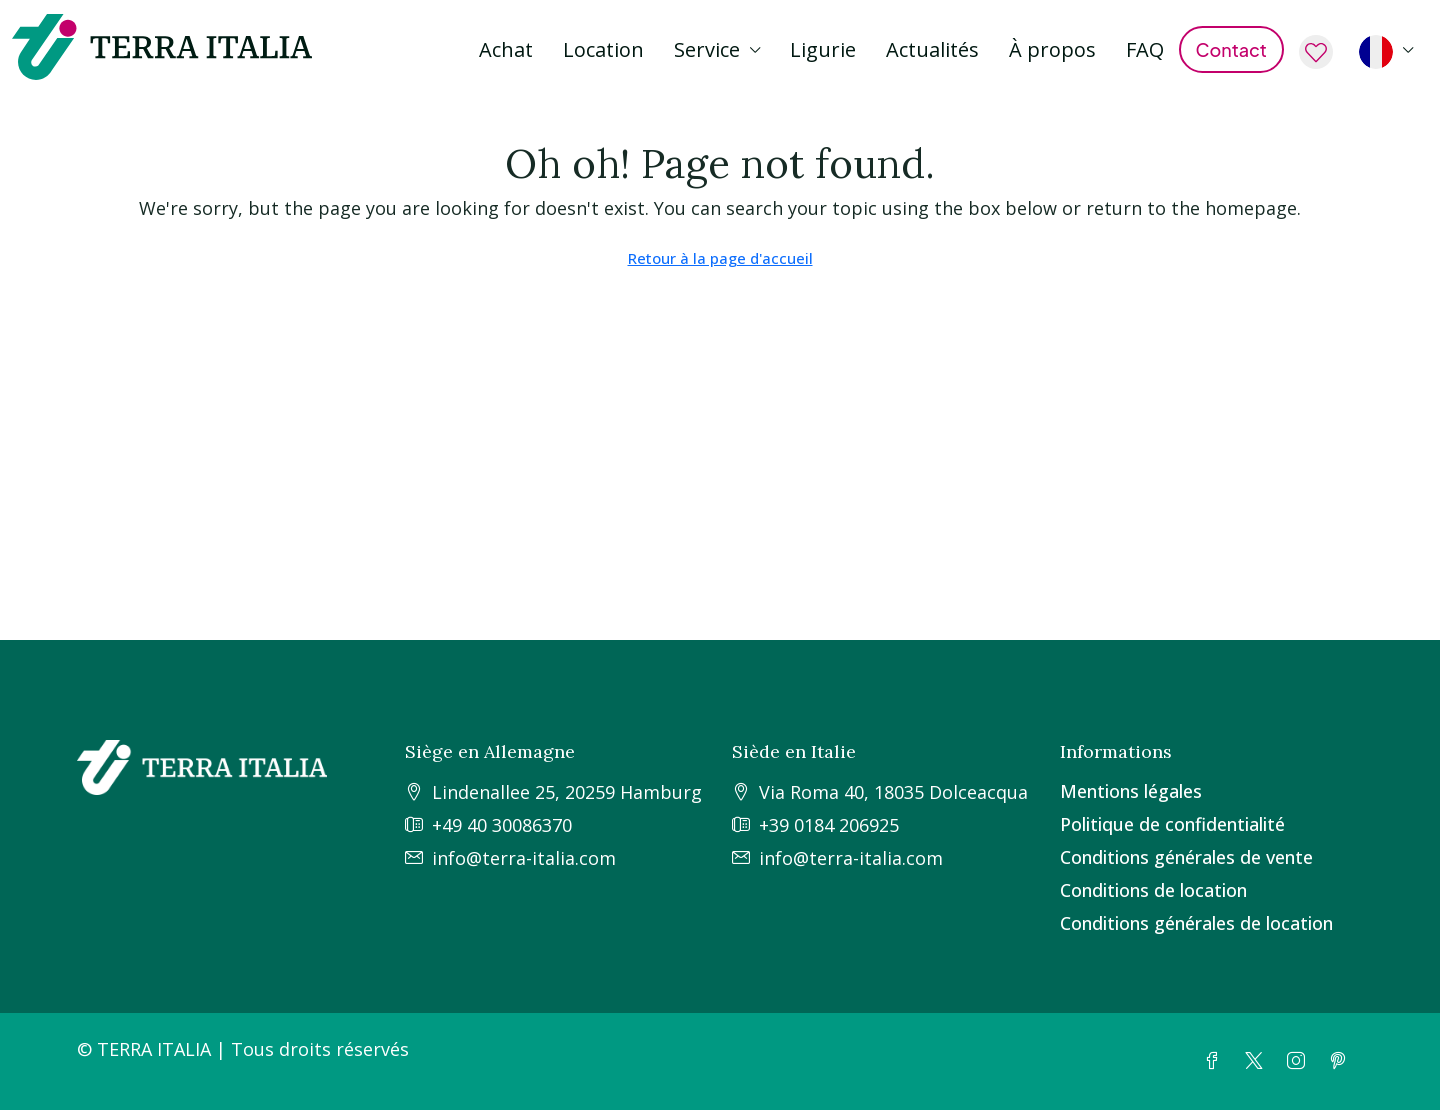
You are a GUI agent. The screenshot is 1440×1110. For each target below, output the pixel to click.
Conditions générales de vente (1186, 857)
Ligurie (823, 49)
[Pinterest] (1342, 1061)
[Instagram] (1300, 1061)
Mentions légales (1131, 791)
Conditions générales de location (1196, 923)
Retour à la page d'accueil (720, 258)
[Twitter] (1258, 1061)
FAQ (1145, 49)
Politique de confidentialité (1172, 824)
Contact (1231, 49)
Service (707, 49)
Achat (506, 49)
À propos (1052, 49)
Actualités (932, 49)
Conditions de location (1153, 890)
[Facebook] (1216, 1061)
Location (603, 49)
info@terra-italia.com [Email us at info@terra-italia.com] (524, 858)
